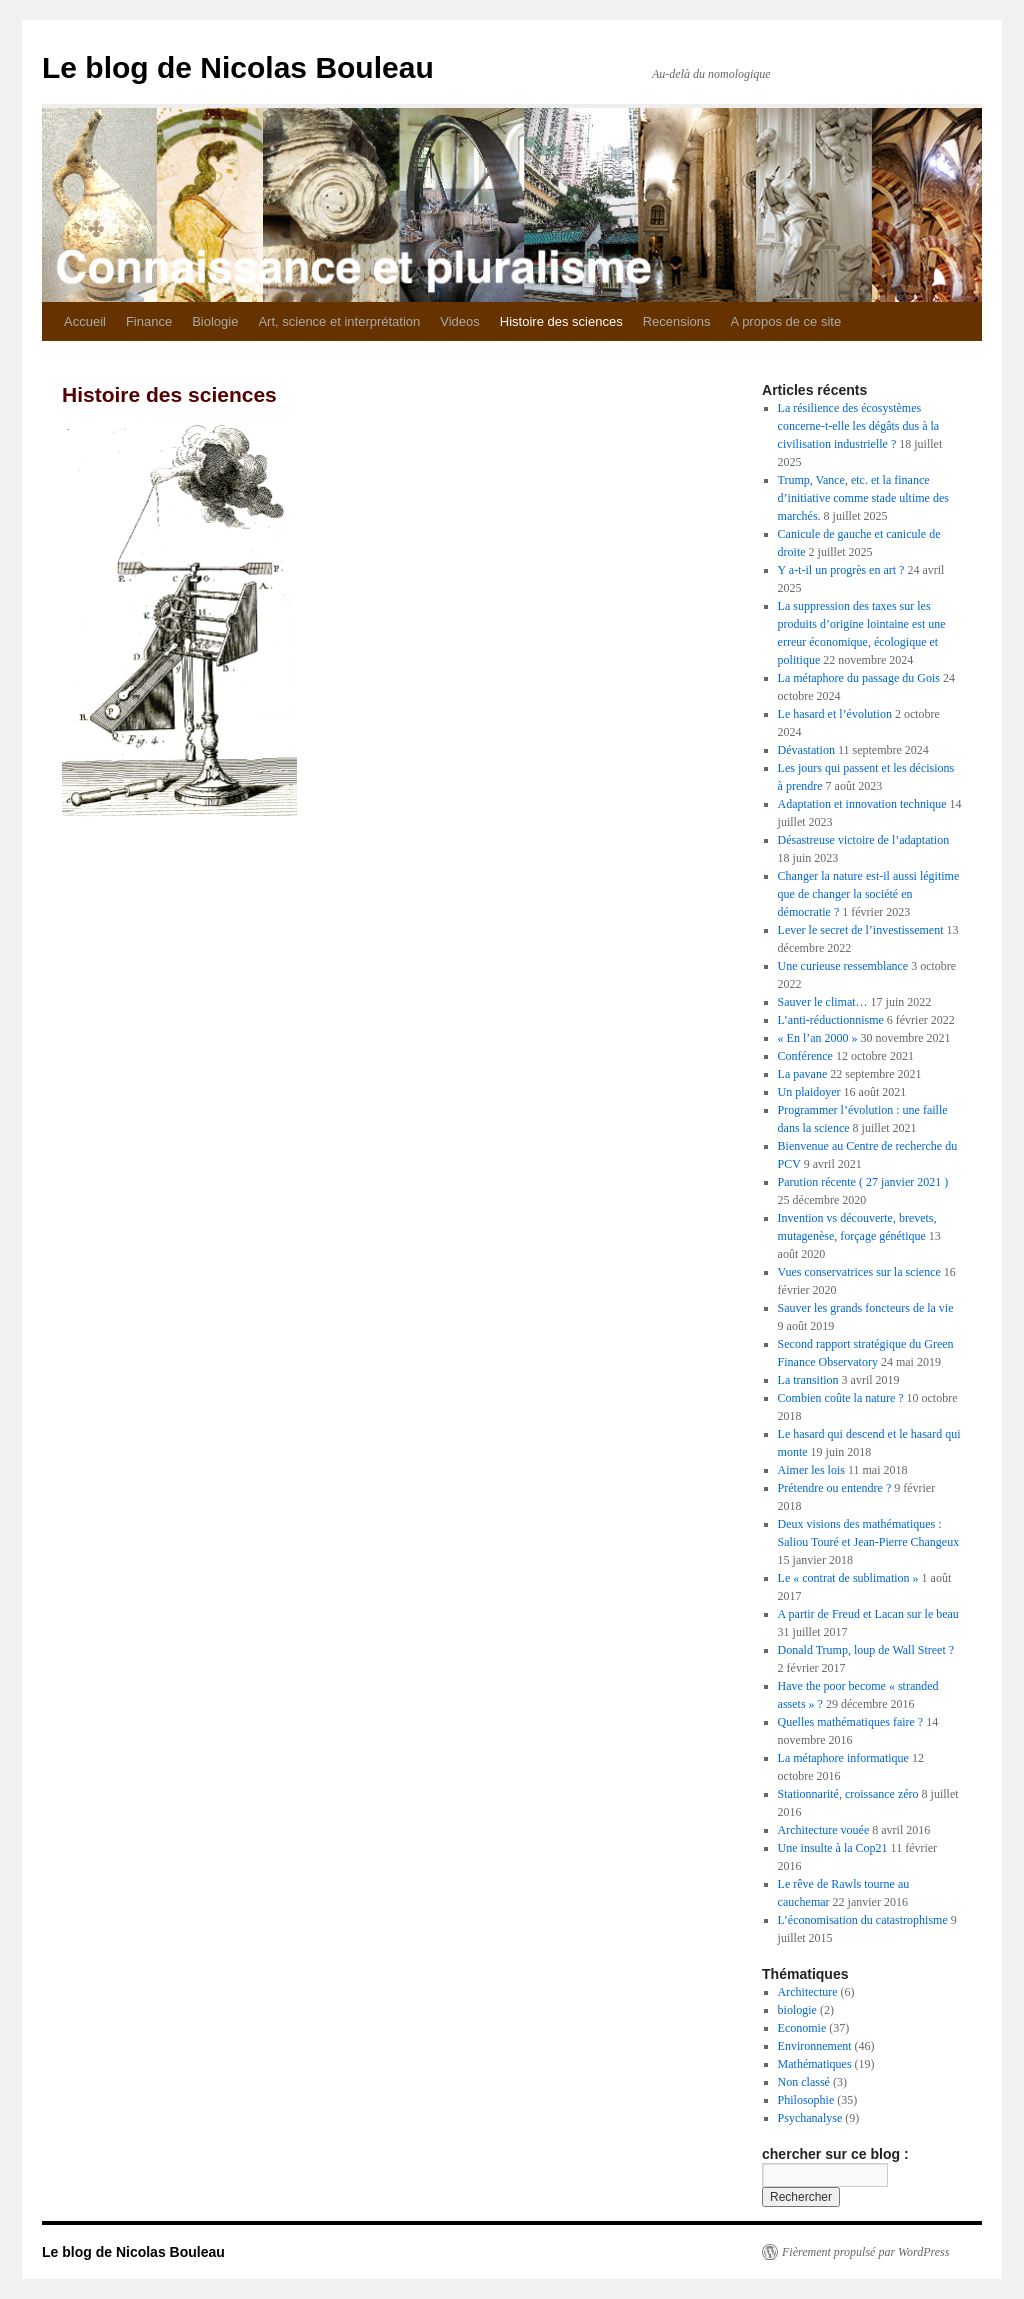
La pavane (803, 1074)
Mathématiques (815, 2064)
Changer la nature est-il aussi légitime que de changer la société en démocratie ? (869, 894)
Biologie (215, 321)
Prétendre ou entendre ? (835, 1488)
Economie (802, 2028)
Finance (149, 321)
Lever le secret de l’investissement (861, 930)
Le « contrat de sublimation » (848, 1578)
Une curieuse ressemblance (843, 966)
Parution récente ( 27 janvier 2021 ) (863, 1182)
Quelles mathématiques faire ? (851, 1722)
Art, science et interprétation (339, 321)
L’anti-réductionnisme (831, 1020)
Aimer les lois (811, 1470)
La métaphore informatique (843, 1758)
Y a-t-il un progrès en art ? (841, 570)
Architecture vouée (824, 1830)
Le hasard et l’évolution (835, 714)
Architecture (808, 1992)
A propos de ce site (786, 321)
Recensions (677, 321)
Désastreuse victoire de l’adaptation (864, 840)
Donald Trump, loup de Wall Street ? (866, 1650)
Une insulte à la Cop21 (833, 1848)
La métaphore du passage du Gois (859, 678)
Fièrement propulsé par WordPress (865, 2252)
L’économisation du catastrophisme (863, 1920)
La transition (808, 1380)
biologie (797, 2010)
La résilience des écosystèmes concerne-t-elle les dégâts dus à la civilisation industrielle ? (859, 426)
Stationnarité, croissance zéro (848, 1794)
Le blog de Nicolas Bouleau (238, 67)
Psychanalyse (810, 2118)
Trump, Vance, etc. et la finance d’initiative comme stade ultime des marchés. (863, 498)
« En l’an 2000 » (818, 1038)
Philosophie (806, 2100)
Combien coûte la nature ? (841, 1398)
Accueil (85, 321)
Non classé (804, 2082)
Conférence (805, 1056)
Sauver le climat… (823, 1002)
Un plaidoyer (809, 1092)
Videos (460, 321)
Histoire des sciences (561, 321)
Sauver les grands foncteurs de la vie (866, 1308)
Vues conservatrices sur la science (859, 1272)
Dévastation (806, 750)
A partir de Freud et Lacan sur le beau (868, 1614)
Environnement (815, 2046)
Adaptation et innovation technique (862, 804)
